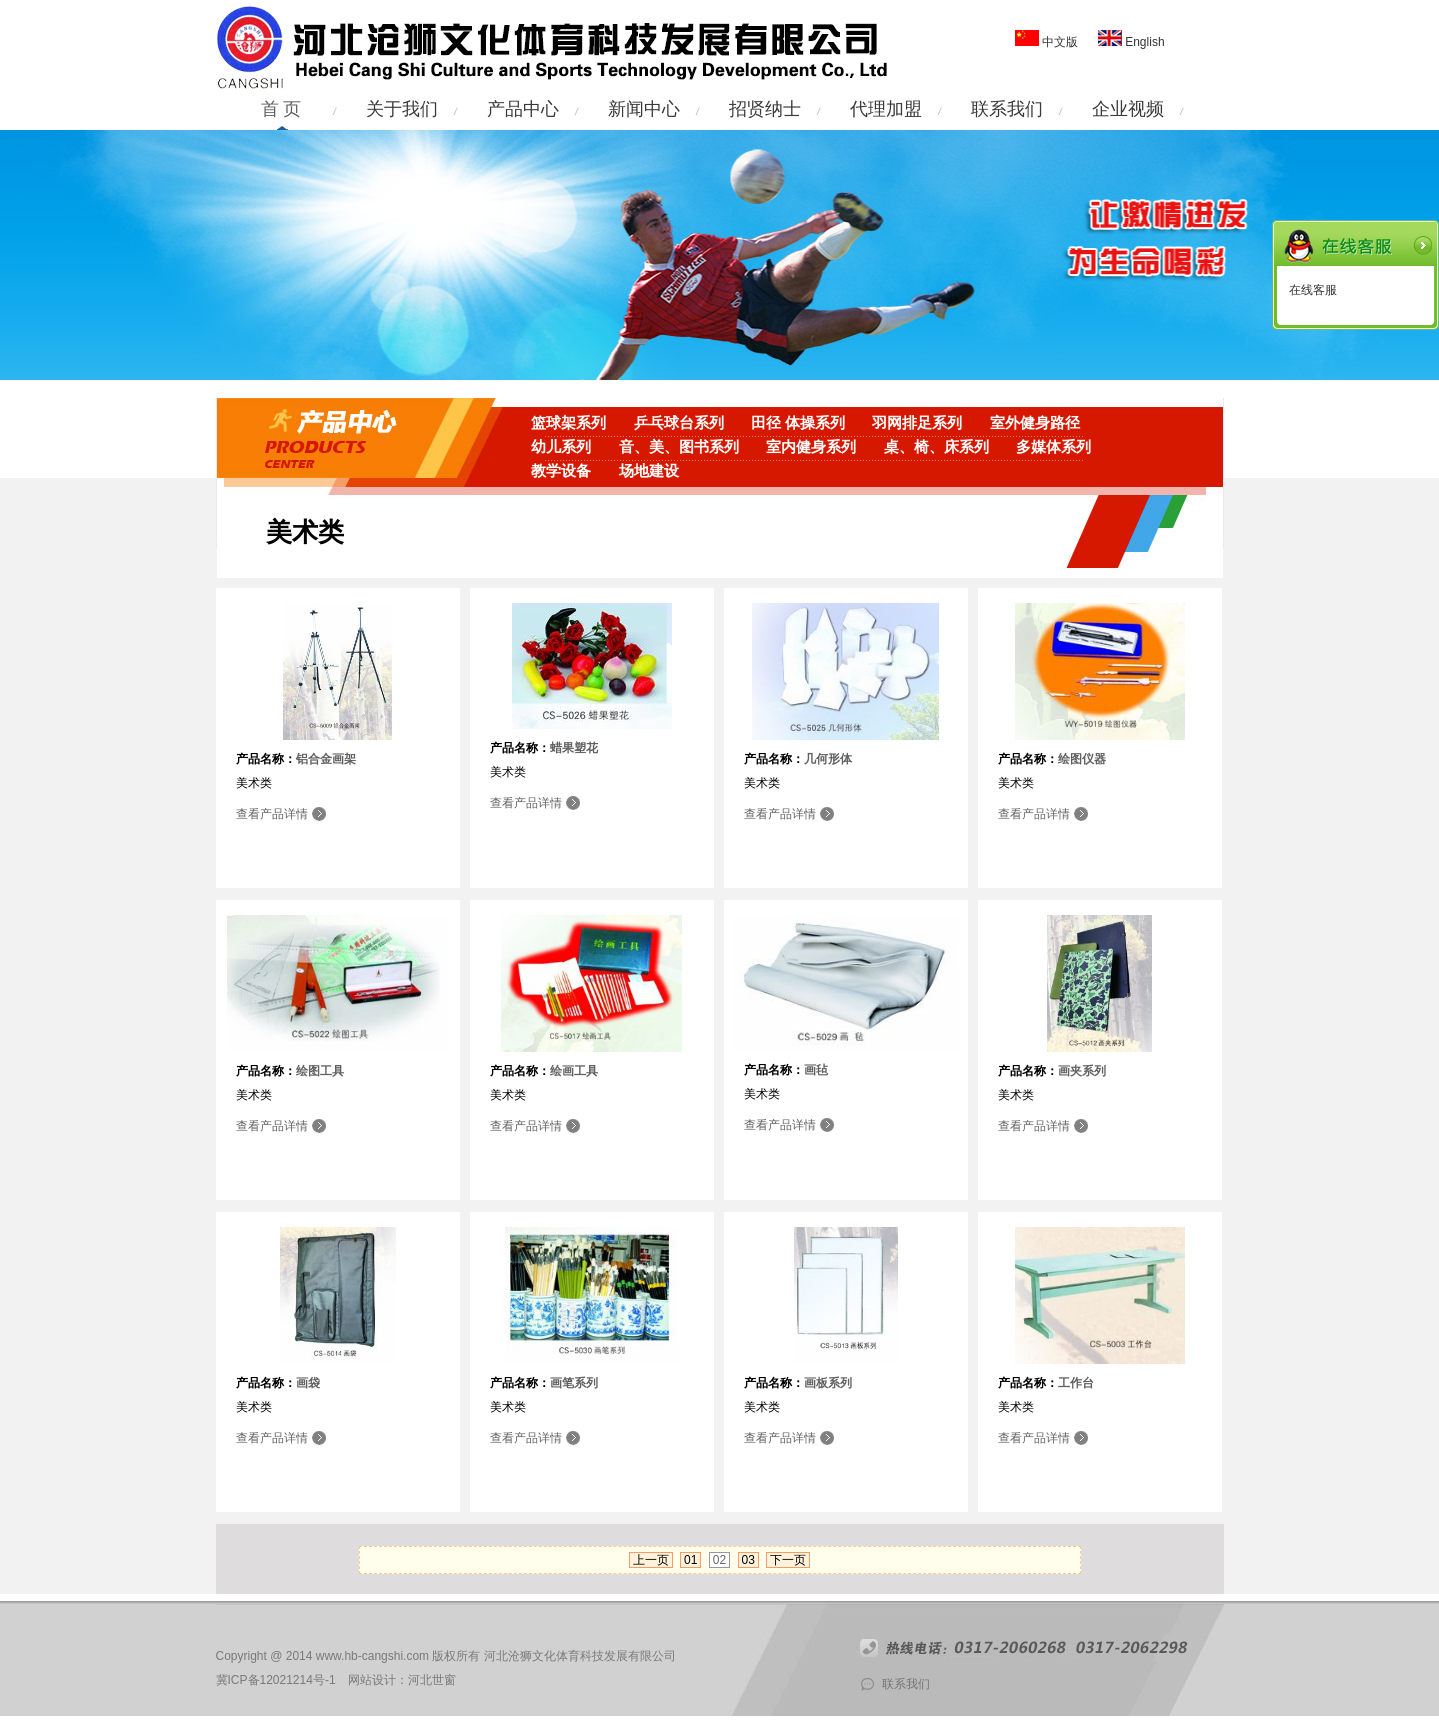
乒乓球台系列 (679, 423)
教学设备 (561, 471)
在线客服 (1313, 290)
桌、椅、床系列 (936, 447)
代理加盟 (886, 109)
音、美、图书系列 (679, 447)
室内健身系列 (811, 447)
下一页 (788, 1560)
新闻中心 (644, 109)
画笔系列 (574, 1383)
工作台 (1076, 1383)
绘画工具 (574, 1071)
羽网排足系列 (917, 423)
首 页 (281, 109)
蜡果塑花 (574, 748)
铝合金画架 (326, 759)
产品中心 (523, 109)
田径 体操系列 (798, 423)
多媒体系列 (1053, 447)
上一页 (651, 1560)
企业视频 (1128, 109)
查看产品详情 (272, 814)
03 (748, 1560)
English (1143, 42)
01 (690, 1560)
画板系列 (828, 1383)
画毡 (816, 1070)
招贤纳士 (765, 109)
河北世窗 (432, 1680)
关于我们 (402, 109)
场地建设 (649, 471)
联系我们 (1007, 109)
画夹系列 (1082, 1071)
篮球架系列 (568, 423)
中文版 (1060, 42)
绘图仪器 (1082, 759)
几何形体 (828, 759)
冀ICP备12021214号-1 (276, 1680)
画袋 (308, 1383)
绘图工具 (320, 1071)
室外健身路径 (1035, 423)
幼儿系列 (561, 447)
